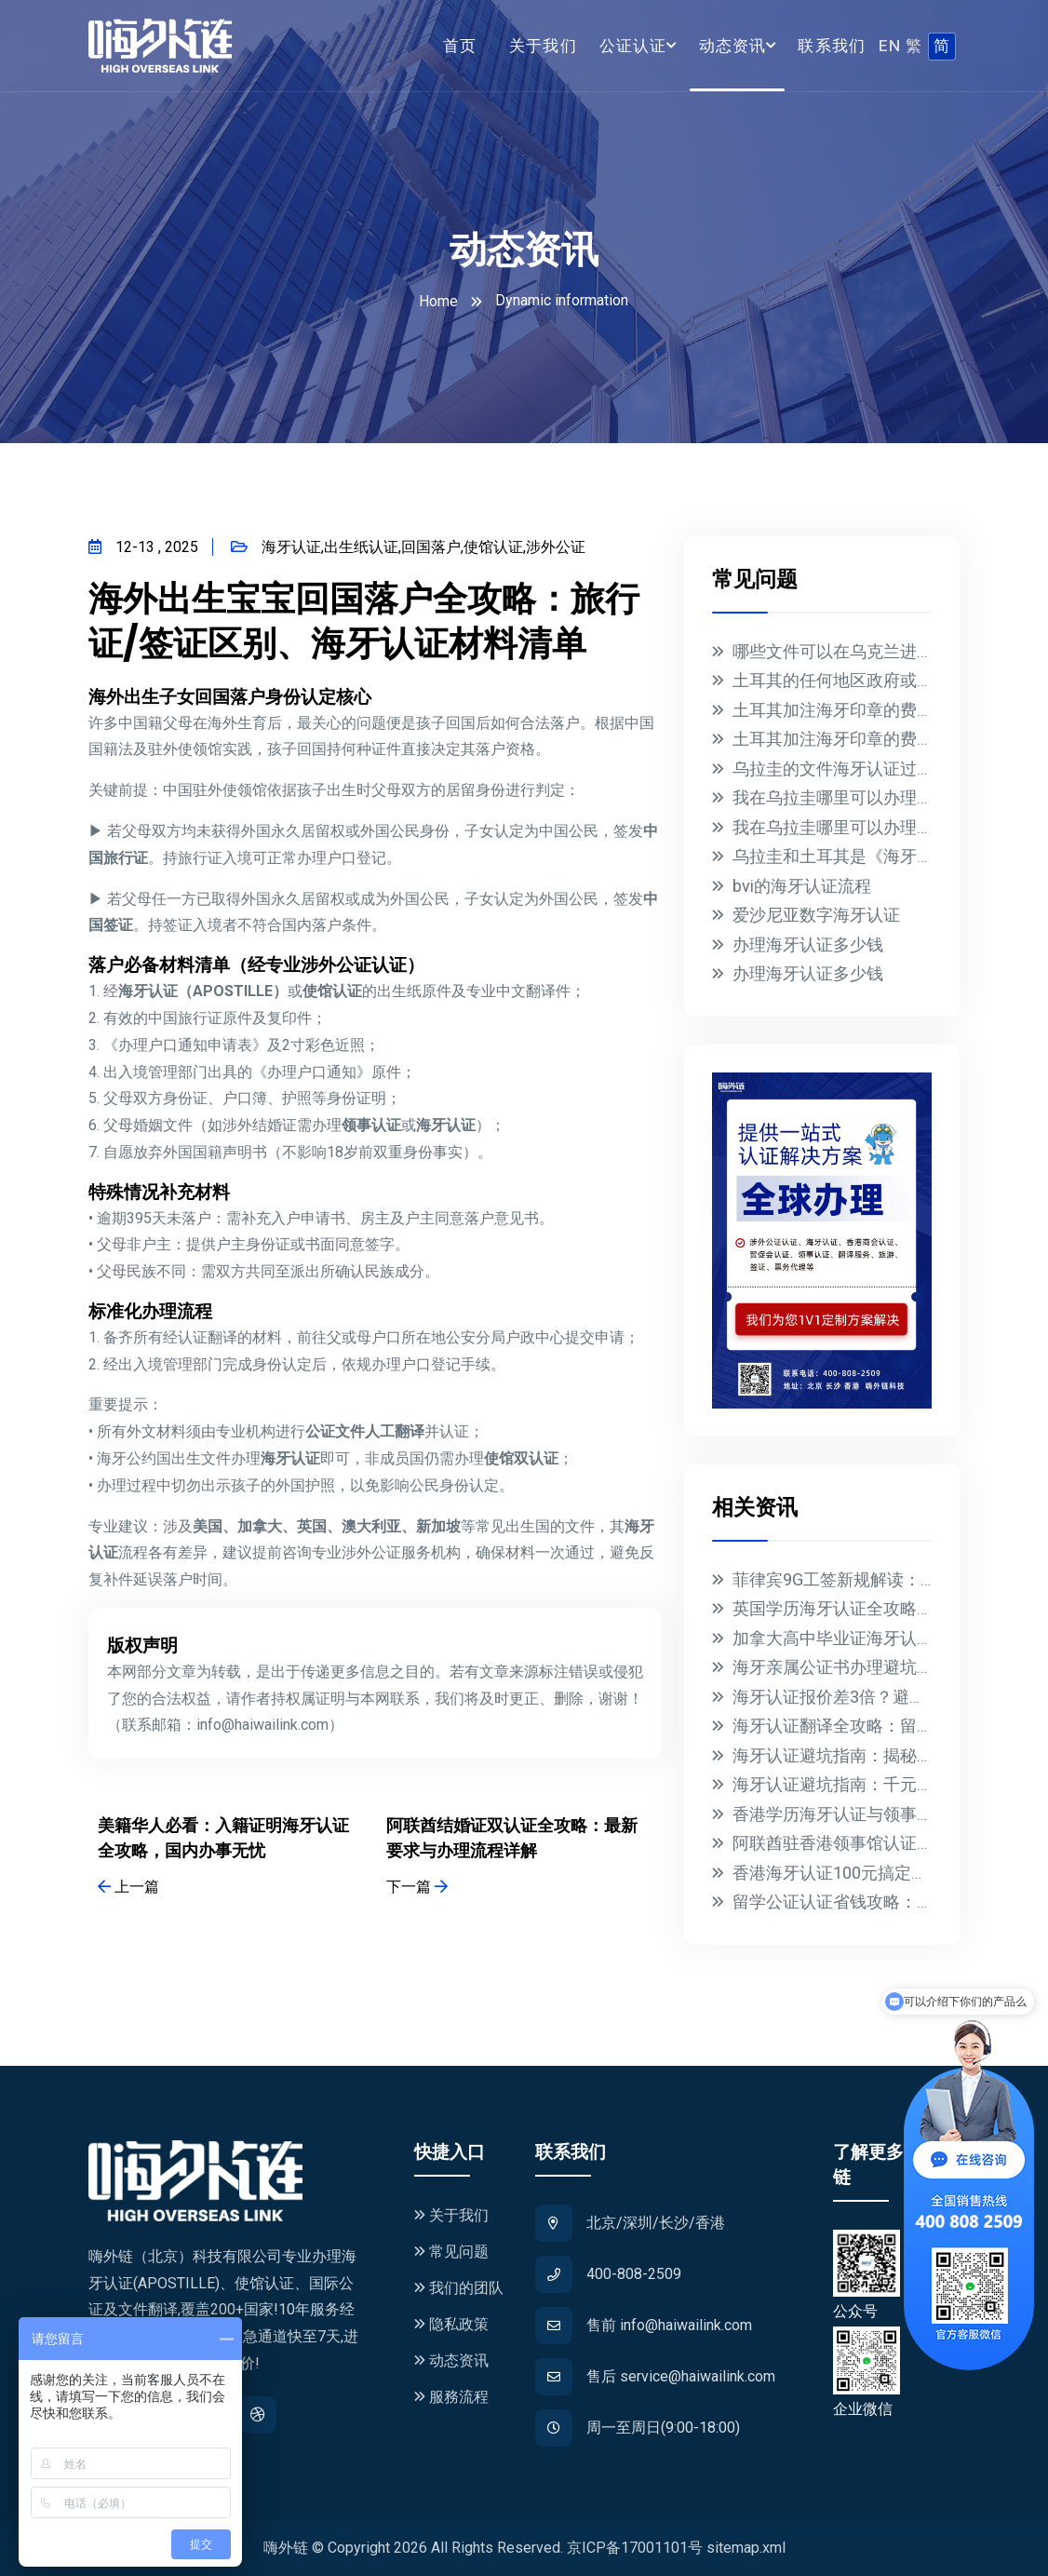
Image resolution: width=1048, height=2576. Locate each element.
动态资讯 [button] (733, 45)
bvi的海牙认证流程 (801, 886)
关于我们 (543, 45)
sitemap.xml (746, 2547)
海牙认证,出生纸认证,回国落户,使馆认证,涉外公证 (408, 547)
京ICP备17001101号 (635, 2547)
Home (438, 301)
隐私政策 (451, 2324)
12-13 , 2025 (143, 547)
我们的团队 (459, 2288)
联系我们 (832, 45)
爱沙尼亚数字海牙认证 (816, 914)
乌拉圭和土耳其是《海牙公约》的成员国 (883, 856)
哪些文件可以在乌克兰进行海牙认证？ (874, 651)
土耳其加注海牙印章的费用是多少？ (866, 710)
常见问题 (451, 2251)
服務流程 (451, 2397)
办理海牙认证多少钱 (807, 944)
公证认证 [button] (633, 45)
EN (890, 45)
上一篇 (128, 1886)
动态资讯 (451, 2360)
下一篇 (417, 1886)
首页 (460, 45)
